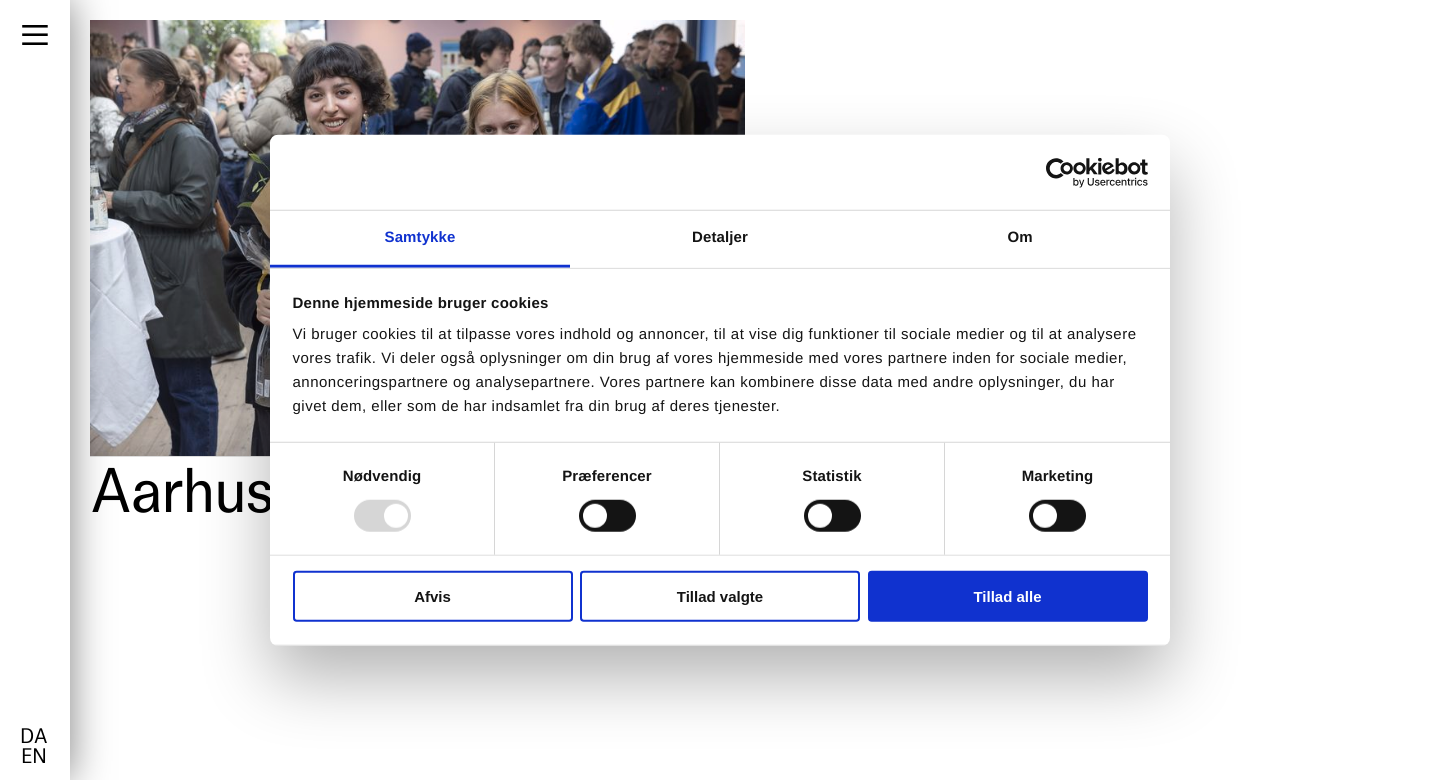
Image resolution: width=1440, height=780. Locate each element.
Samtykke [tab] (420, 237)
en (33, 758)
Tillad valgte (720, 596)
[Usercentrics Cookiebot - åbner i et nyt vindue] (1060, 172)
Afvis (432, 596)
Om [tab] (1019, 237)
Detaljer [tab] (720, 237)
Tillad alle (1007, 596)
